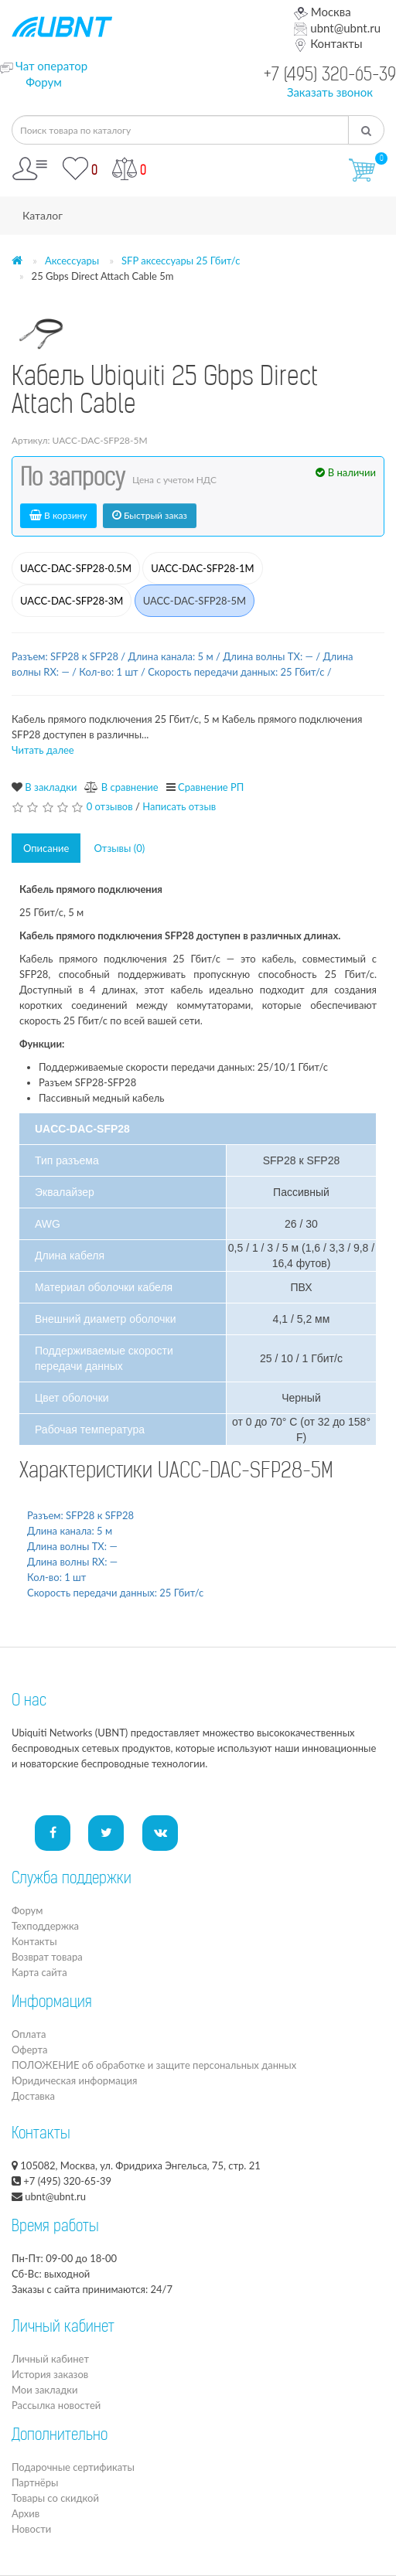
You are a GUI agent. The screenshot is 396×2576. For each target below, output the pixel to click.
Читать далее (43, 750)
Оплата (29, 2034)
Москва (322, 12)
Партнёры (35, 2482)
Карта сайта (39, 1972)
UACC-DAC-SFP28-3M (71, 601)
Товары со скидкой (55, 2498)
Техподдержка (45, 1926)
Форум (44, 82)
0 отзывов (110, 806)
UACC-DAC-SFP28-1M (202, 568)
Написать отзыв (179, 806)
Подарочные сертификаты (73, 2467)
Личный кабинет (50, 2359)
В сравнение (130, 787)
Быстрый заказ (149, 515)
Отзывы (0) (119, 848)
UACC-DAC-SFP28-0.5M (75, 568)
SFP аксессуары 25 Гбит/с (180, 260)
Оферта (29, 2049)
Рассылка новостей (56, 2405)
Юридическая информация (74, 2080)
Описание (46, 848)
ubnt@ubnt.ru (337, 28)
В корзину (58, 515)
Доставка (33, 2096)
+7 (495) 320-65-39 (330, 76)
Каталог (42, 215)
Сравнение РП (211, 787)
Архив (25, 2513)
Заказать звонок (330, 92)
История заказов (50, 2374)
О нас (29, 1701)
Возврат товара (47, 1957)
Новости (31, 2529)
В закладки (51, 787)
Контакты (328, 43)
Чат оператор (51, 66)
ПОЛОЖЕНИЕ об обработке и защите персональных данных (154, 2065)
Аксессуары (72, 260)
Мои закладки (44, 2389)
